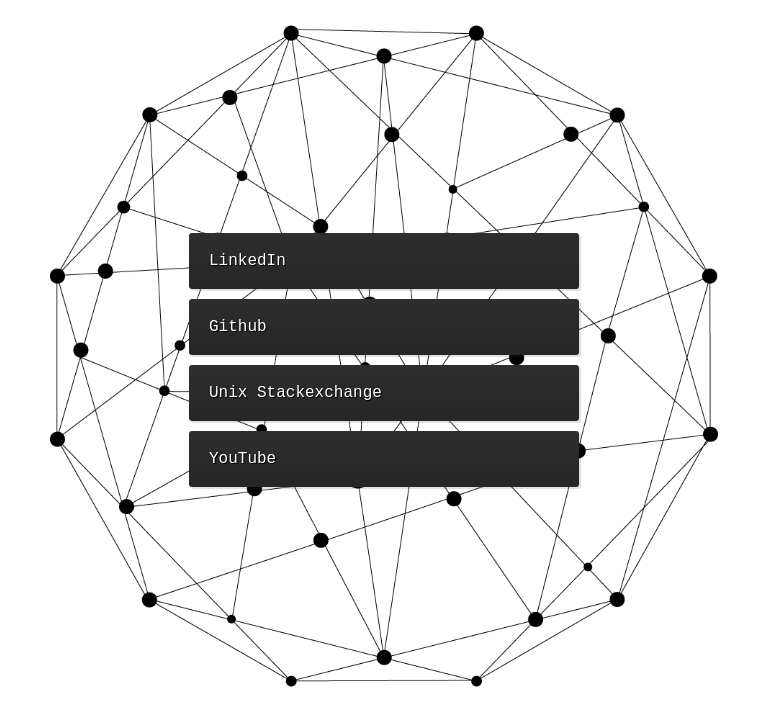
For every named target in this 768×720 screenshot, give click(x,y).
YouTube (242, 459)
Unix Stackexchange (295, 393)
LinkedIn (247, 261)
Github (238, 327)
